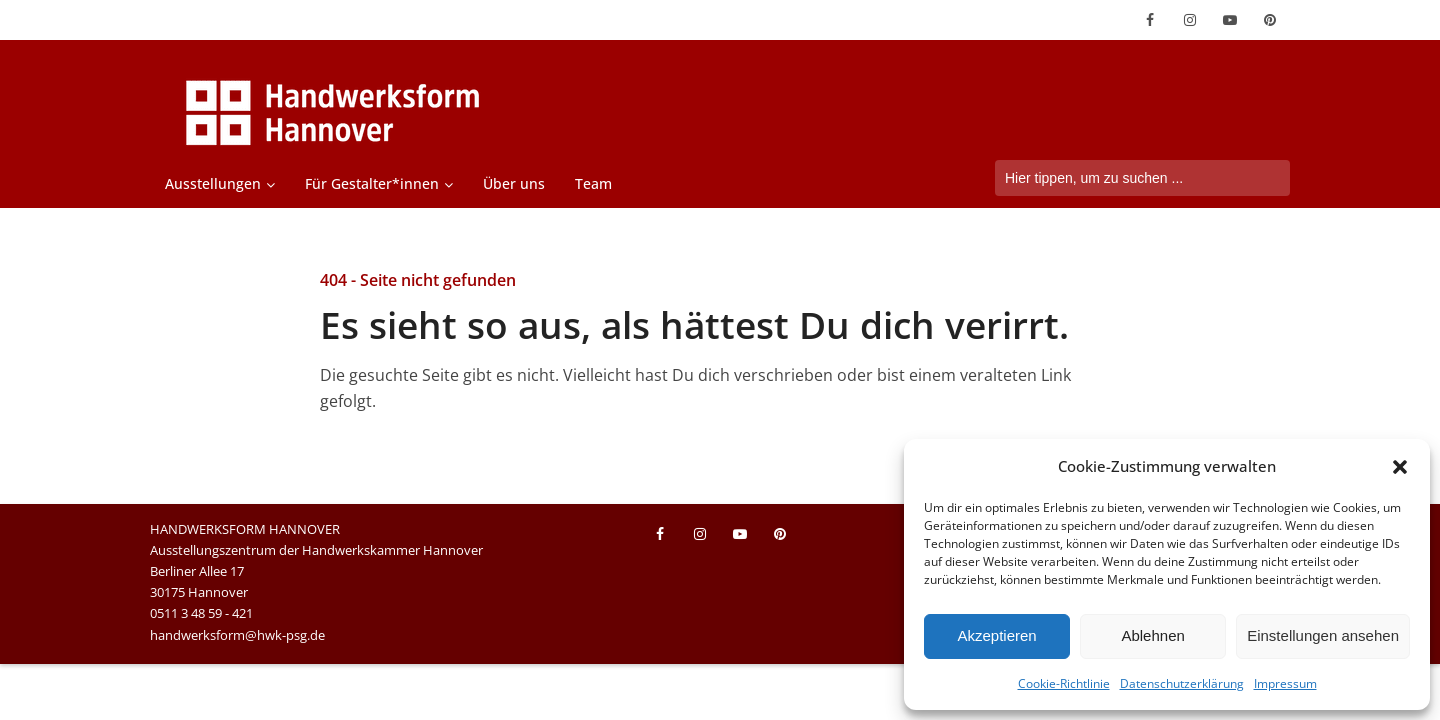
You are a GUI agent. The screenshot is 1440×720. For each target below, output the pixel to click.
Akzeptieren (996, 635)
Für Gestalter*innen (372, 183)
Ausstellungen (213, 183)
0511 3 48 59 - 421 (201, 613)
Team (593, 183)
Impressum (1285, 683)
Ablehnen (1152, 635)
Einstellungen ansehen (1323, 635)
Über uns (514, 183)
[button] (1400, 467)
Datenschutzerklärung (1182, 683)
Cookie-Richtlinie (1064, 683)
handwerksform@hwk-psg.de (237, 635)
